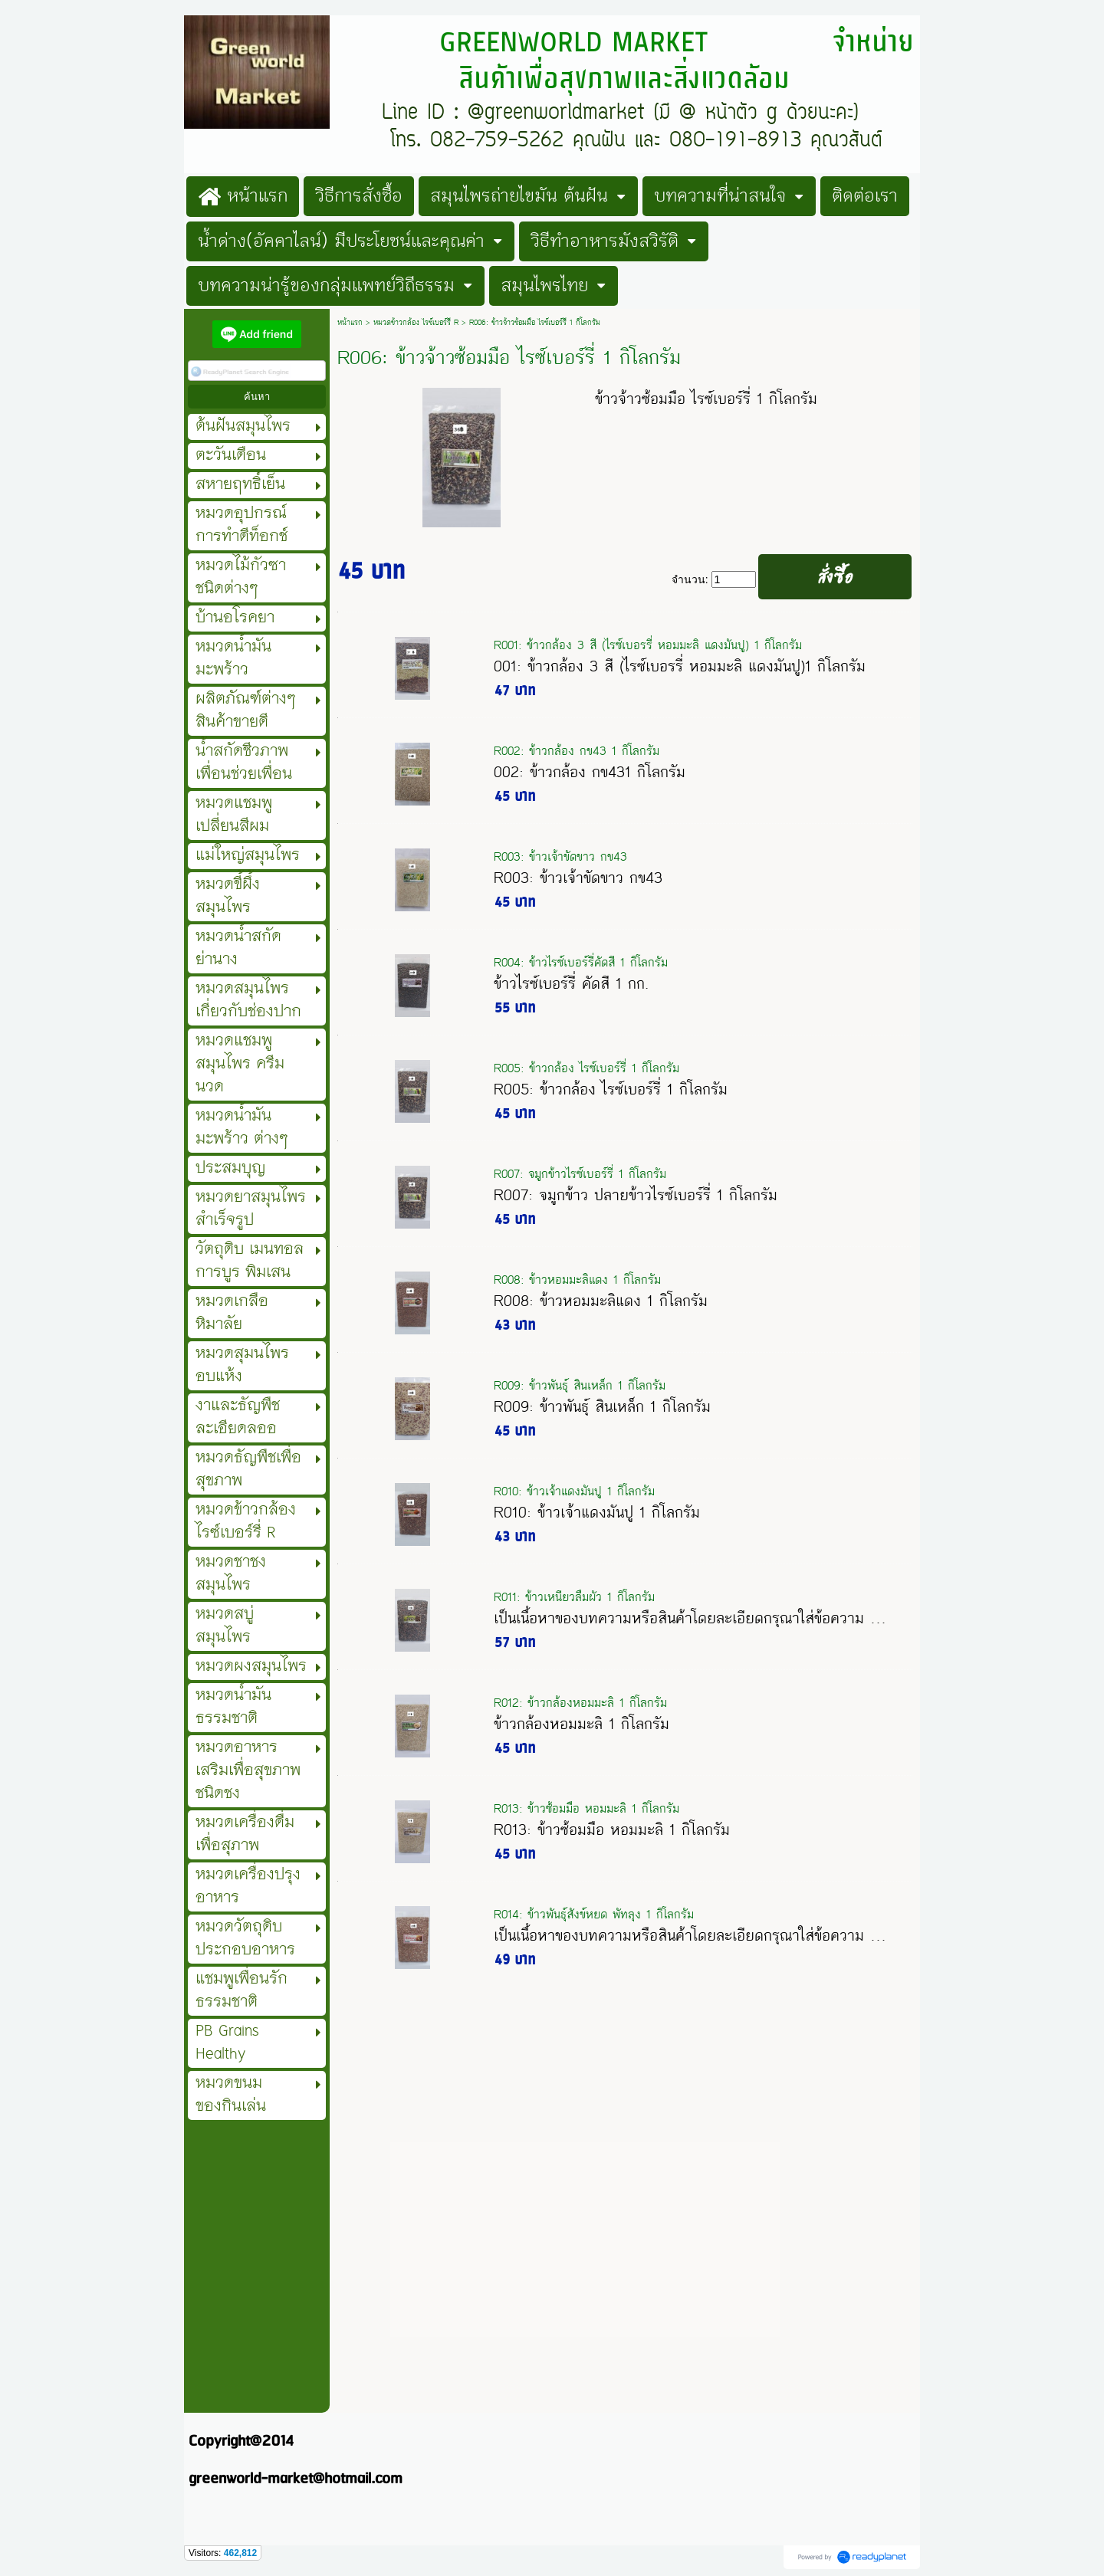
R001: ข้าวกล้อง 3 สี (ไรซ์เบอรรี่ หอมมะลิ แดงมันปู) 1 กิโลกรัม (648, 645)
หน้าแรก (350, 323)
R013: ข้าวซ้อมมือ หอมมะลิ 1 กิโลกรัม (586, 1808)
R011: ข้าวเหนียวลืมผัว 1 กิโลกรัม (574, 1596)
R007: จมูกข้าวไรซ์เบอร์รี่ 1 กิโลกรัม (580, 1173)
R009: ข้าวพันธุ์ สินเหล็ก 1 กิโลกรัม (579, 1385)
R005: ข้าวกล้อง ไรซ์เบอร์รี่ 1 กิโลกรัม (586, 1068)
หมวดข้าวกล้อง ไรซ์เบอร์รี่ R (415, 323)
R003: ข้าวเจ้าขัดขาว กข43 (560, 856)
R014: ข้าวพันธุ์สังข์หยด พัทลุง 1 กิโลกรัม (594, 1914)
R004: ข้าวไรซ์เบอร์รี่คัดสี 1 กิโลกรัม (581, 962)
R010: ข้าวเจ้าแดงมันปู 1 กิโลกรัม (574, 1491)
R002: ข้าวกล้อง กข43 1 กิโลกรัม (576, 750)
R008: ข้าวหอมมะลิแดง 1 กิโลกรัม (577, 1279)
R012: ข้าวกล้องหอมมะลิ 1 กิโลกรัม (580, 1702)
